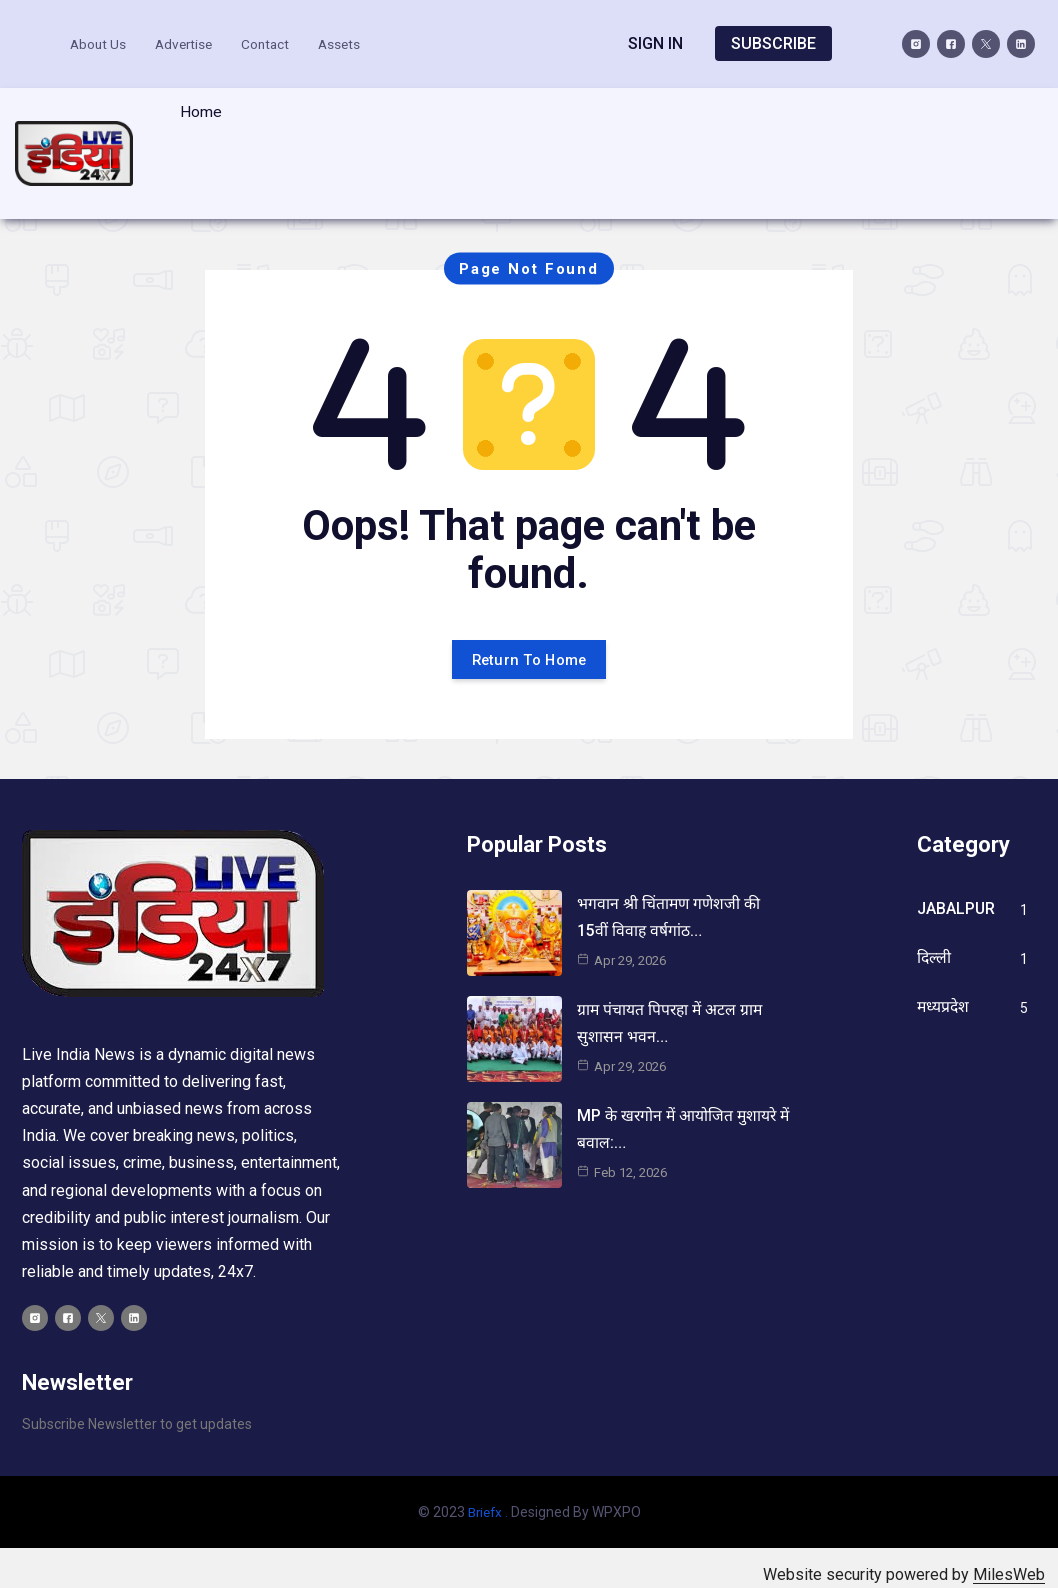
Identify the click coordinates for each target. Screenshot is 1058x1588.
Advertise (194, 42)
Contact (279, 42)
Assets (355, 42)
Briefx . (488, 1498)
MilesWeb (1009, 1561)
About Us (106, 42)
